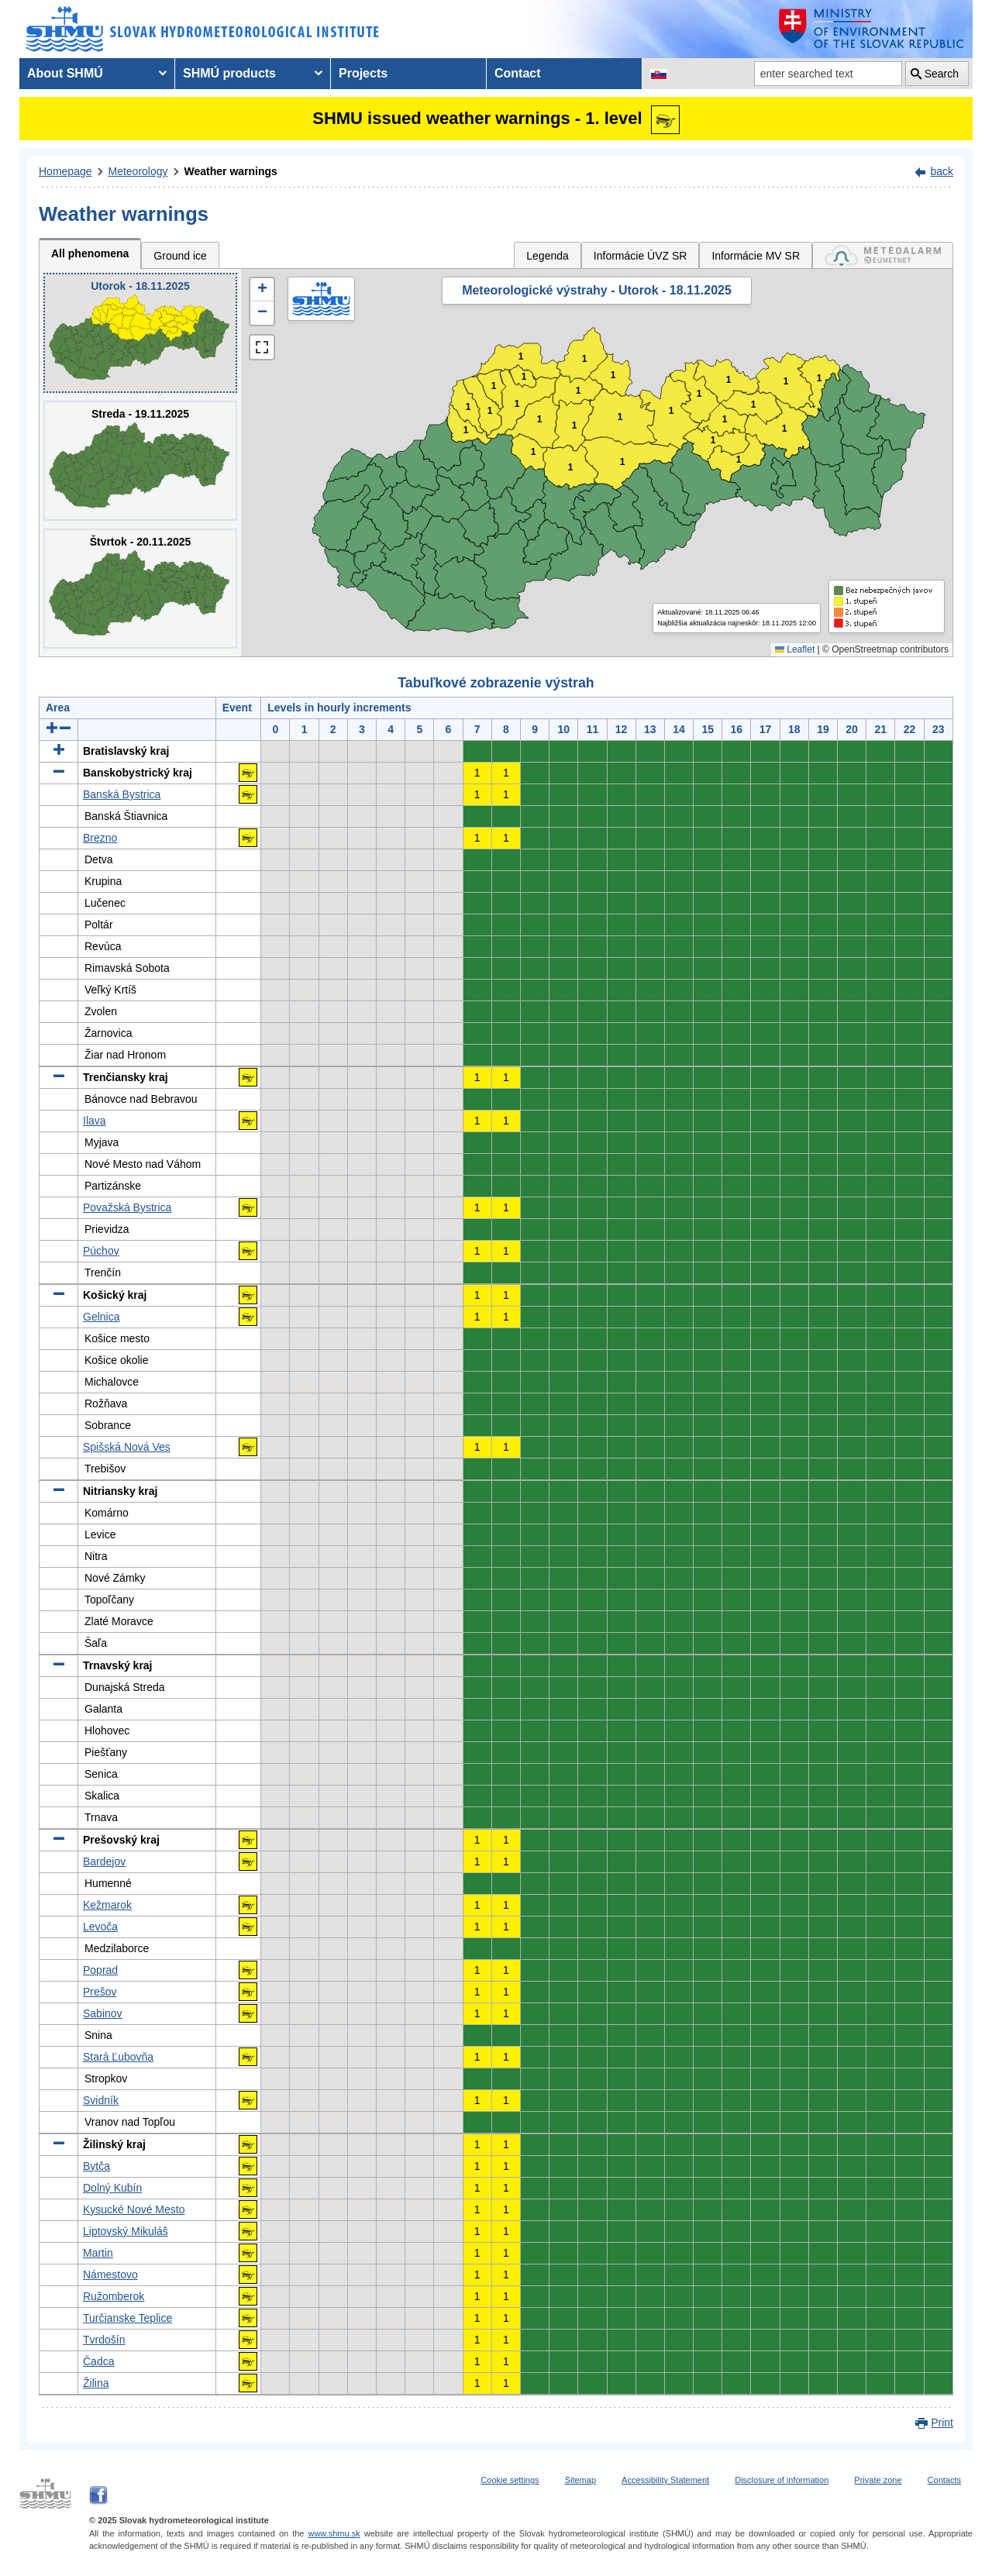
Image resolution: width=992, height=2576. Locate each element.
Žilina (95, 2383)
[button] (262, 289)
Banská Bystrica (121, 794)
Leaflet (795, 649)
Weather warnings (230, 171)
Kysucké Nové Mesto (134, 2209)
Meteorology (138, 171)
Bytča (96, 2166)
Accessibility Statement (665, 2480)
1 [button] (466, 430)
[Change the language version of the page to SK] (658, 73)
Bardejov (104, 1861)
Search (942, 73)
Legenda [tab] (547, 256)
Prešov (100, 1991)
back (941, 171)
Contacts (944, 2480)
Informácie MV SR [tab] (755, 256)
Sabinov (102, 2013)
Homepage (65, 171)
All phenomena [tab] (90, 253)
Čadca (98, 2361)
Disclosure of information (781, 2480)
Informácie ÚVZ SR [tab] (640, 256)
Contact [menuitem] (517, 73)
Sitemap (580, 2480)
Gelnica (101, 1316)
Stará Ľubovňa (118, 2057)
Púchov (101, 1251)
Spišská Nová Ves (126, 1447)
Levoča (100, 1926)
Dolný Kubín (112, 2188)
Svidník (101, 2100)
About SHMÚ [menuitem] (65, 73)
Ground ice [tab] (179, 256)
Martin (98, 2253)
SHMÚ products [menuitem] (229, 73)
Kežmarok (107, 1905)
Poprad (100, 1970)
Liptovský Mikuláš (125, 2231)
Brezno (100, 838)
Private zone (877, 2480)
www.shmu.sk (334, 2533)
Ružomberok (113, 2296)
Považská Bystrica (127, 1207)
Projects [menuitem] (363, 73)
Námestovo (110, 2274)
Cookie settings (509, 2480)
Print (942, 2422)
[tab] (882, 255)
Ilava (94, 1120)
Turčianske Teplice (127, 2318)
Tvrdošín (104, 2339)
